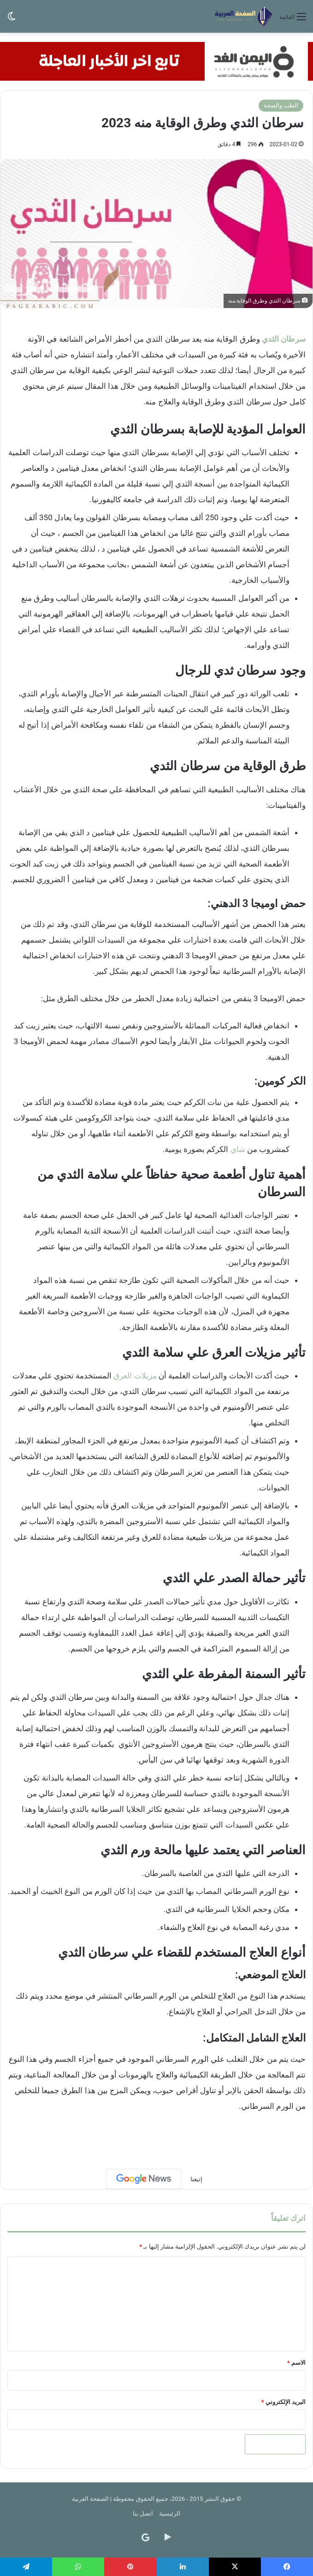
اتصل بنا (143, 2513)
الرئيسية (169, 2513)
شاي (237, 1149)
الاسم (296, 2362)
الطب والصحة (281, 105)
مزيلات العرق (134, 1375)
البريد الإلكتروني (283, 2401)
